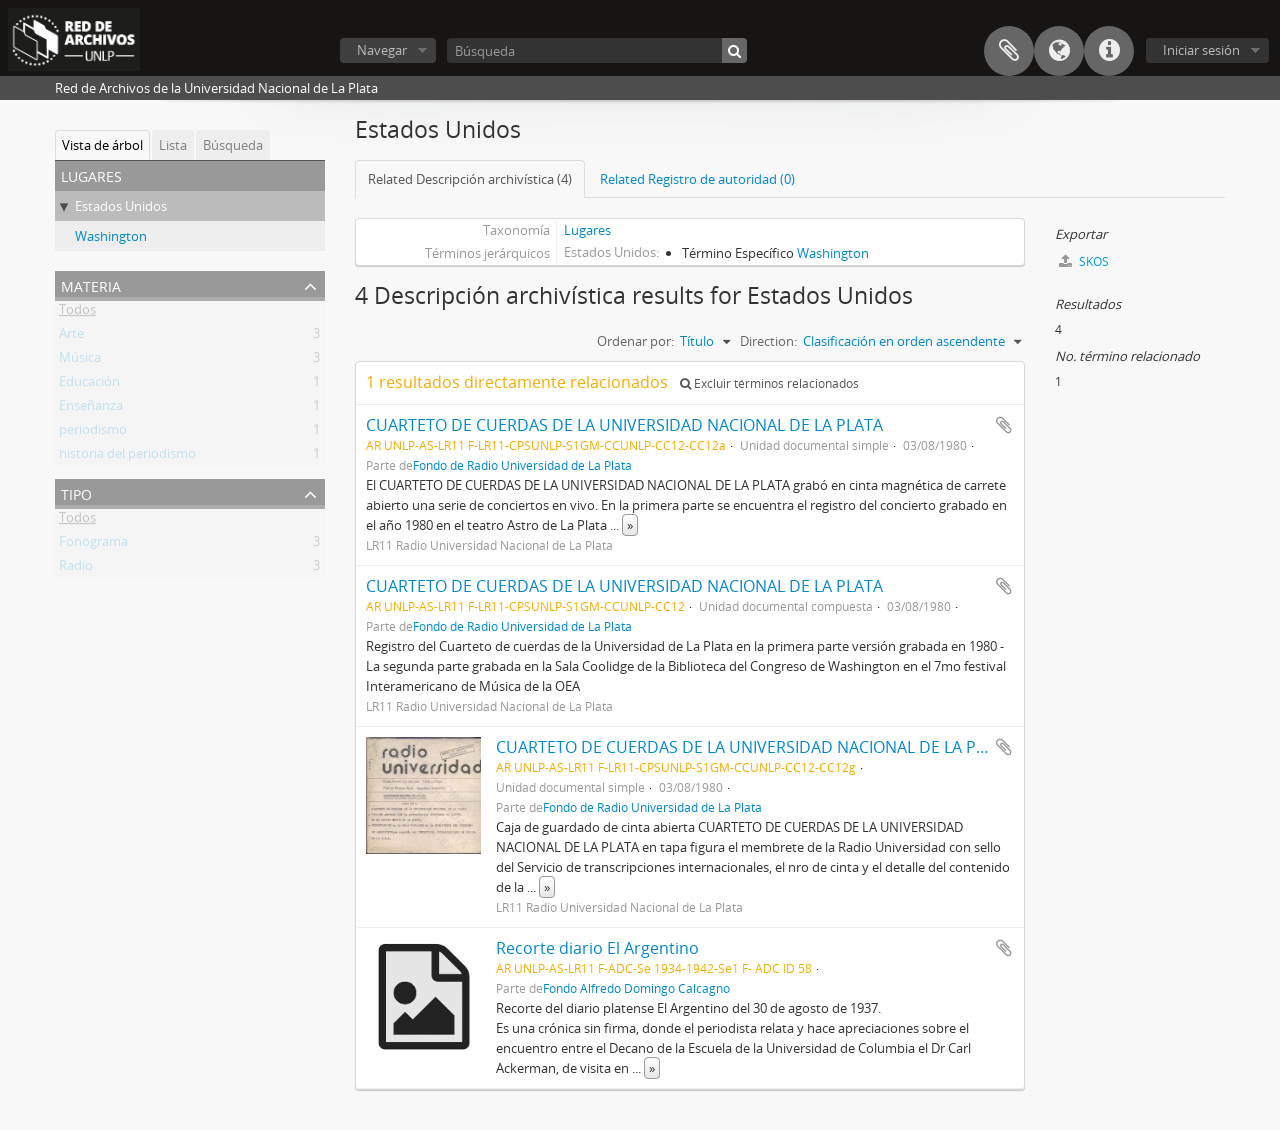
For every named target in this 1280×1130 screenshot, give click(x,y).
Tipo (76, 492)
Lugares (587, 230)
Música (80, 361)
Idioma (1059, 51)
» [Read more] (630, 525)
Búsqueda (233, 145)
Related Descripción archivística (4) (470, 179)
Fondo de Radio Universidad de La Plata (522, 465)
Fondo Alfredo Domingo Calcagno (636, 988)
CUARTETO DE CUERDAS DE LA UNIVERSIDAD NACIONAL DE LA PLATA (624, 425)
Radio (76, 569)
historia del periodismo (127, 457)
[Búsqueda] (597, 50)
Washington (111, 236)
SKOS (1084, 261)
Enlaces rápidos (1109, 51)
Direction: (768, 341)
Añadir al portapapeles (1004, 425)
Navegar (382, 50)
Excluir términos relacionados (769, 383)
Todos (77, 313)
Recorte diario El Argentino (597, 948)
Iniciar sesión (1201, 50)
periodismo (93, 433)
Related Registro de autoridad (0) (697, 179)
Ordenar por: (635, 341)
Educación (89, 385)
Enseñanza (91, 409)
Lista (173, 145)
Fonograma (93, 545)
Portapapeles (1009, 51)
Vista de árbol (102, 145)
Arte (71, 337)
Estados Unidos (121, 206)
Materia (91, 284)
